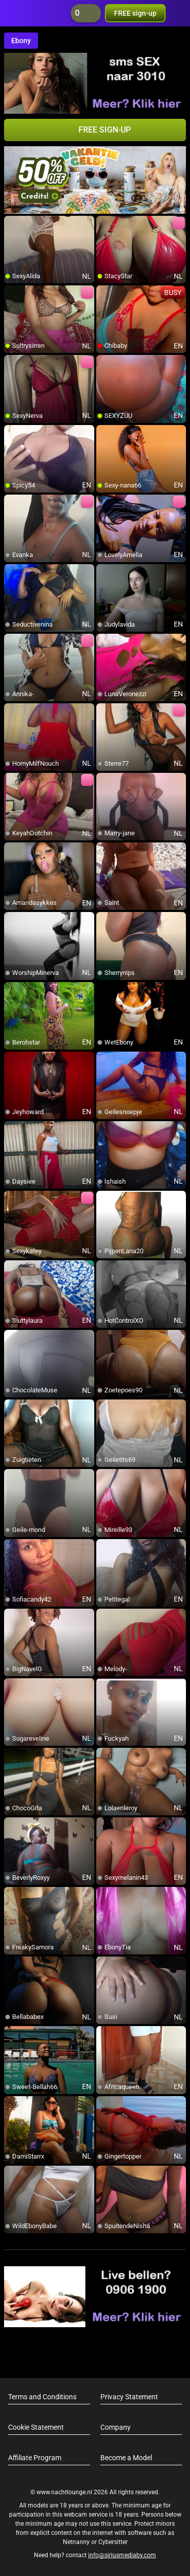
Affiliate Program (34, 2458)
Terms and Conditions (42, 2397)
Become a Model (126, 2458)
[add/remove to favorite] (12, 224)
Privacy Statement (129, 2397)
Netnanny (77, 2542)
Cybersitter (113, 2542)
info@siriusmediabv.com (122, 2555)
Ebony (21, 41)
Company (115, 2427)
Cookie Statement (36, 2427)
